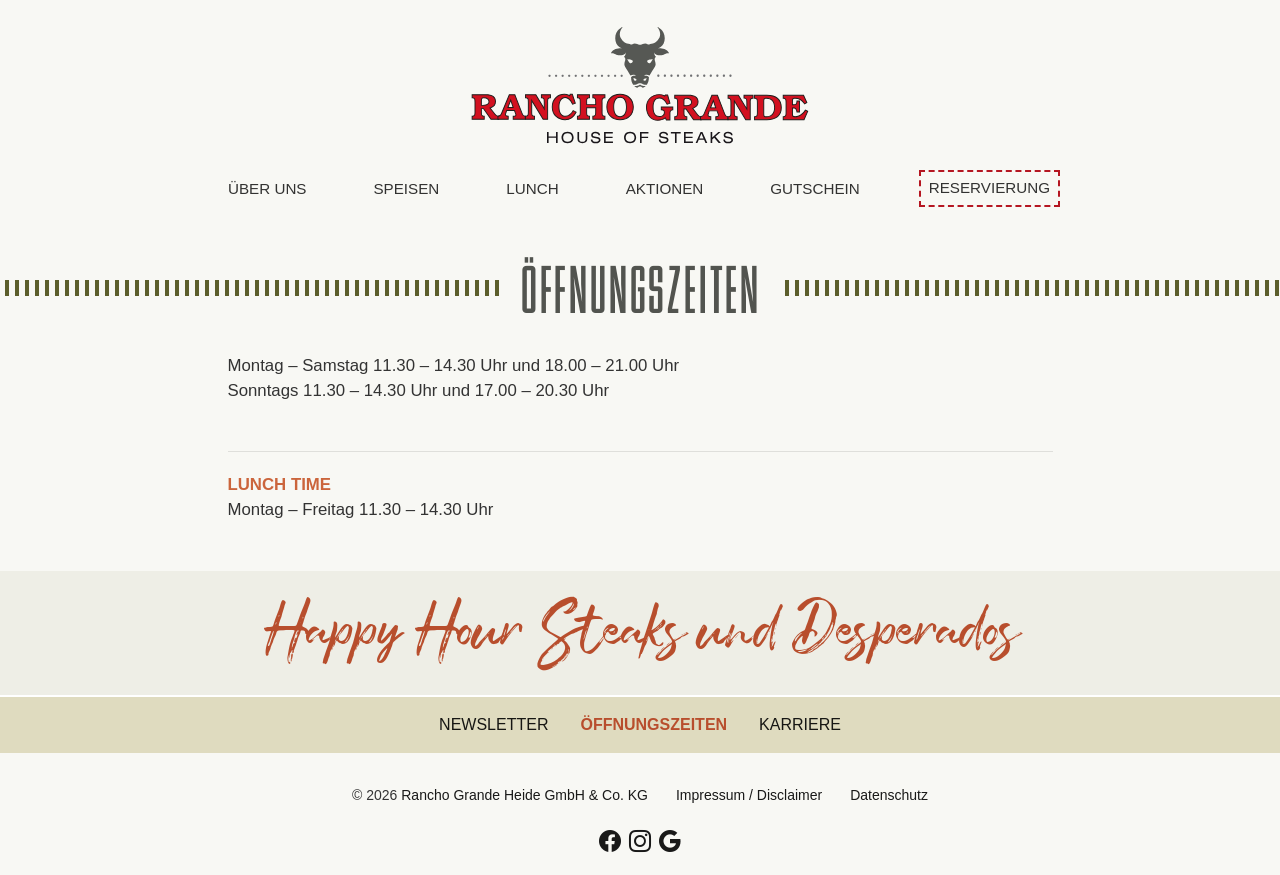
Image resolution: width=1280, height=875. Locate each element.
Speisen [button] (406, 188)
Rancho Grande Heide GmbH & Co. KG (524, 795)
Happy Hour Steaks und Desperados (640, 641)
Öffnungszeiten (661, 723)
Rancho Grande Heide (640, 85)
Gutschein (814, 188)
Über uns (267, 188)
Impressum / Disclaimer (749, 795)
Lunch (532, 188)
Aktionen (665, 188)
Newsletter (493, 724)
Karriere (800, 724)
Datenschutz (889, 795)
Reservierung (989, 187)
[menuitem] (267, 189)
